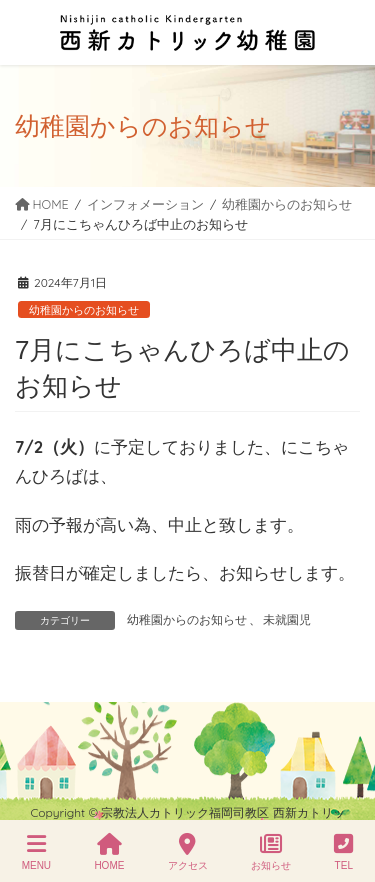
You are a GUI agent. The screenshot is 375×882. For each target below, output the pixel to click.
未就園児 (287, 619)
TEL (343, 852)
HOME (109, 852)
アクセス (188, 852)
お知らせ (271, 852)
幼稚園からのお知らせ (84, 310)
